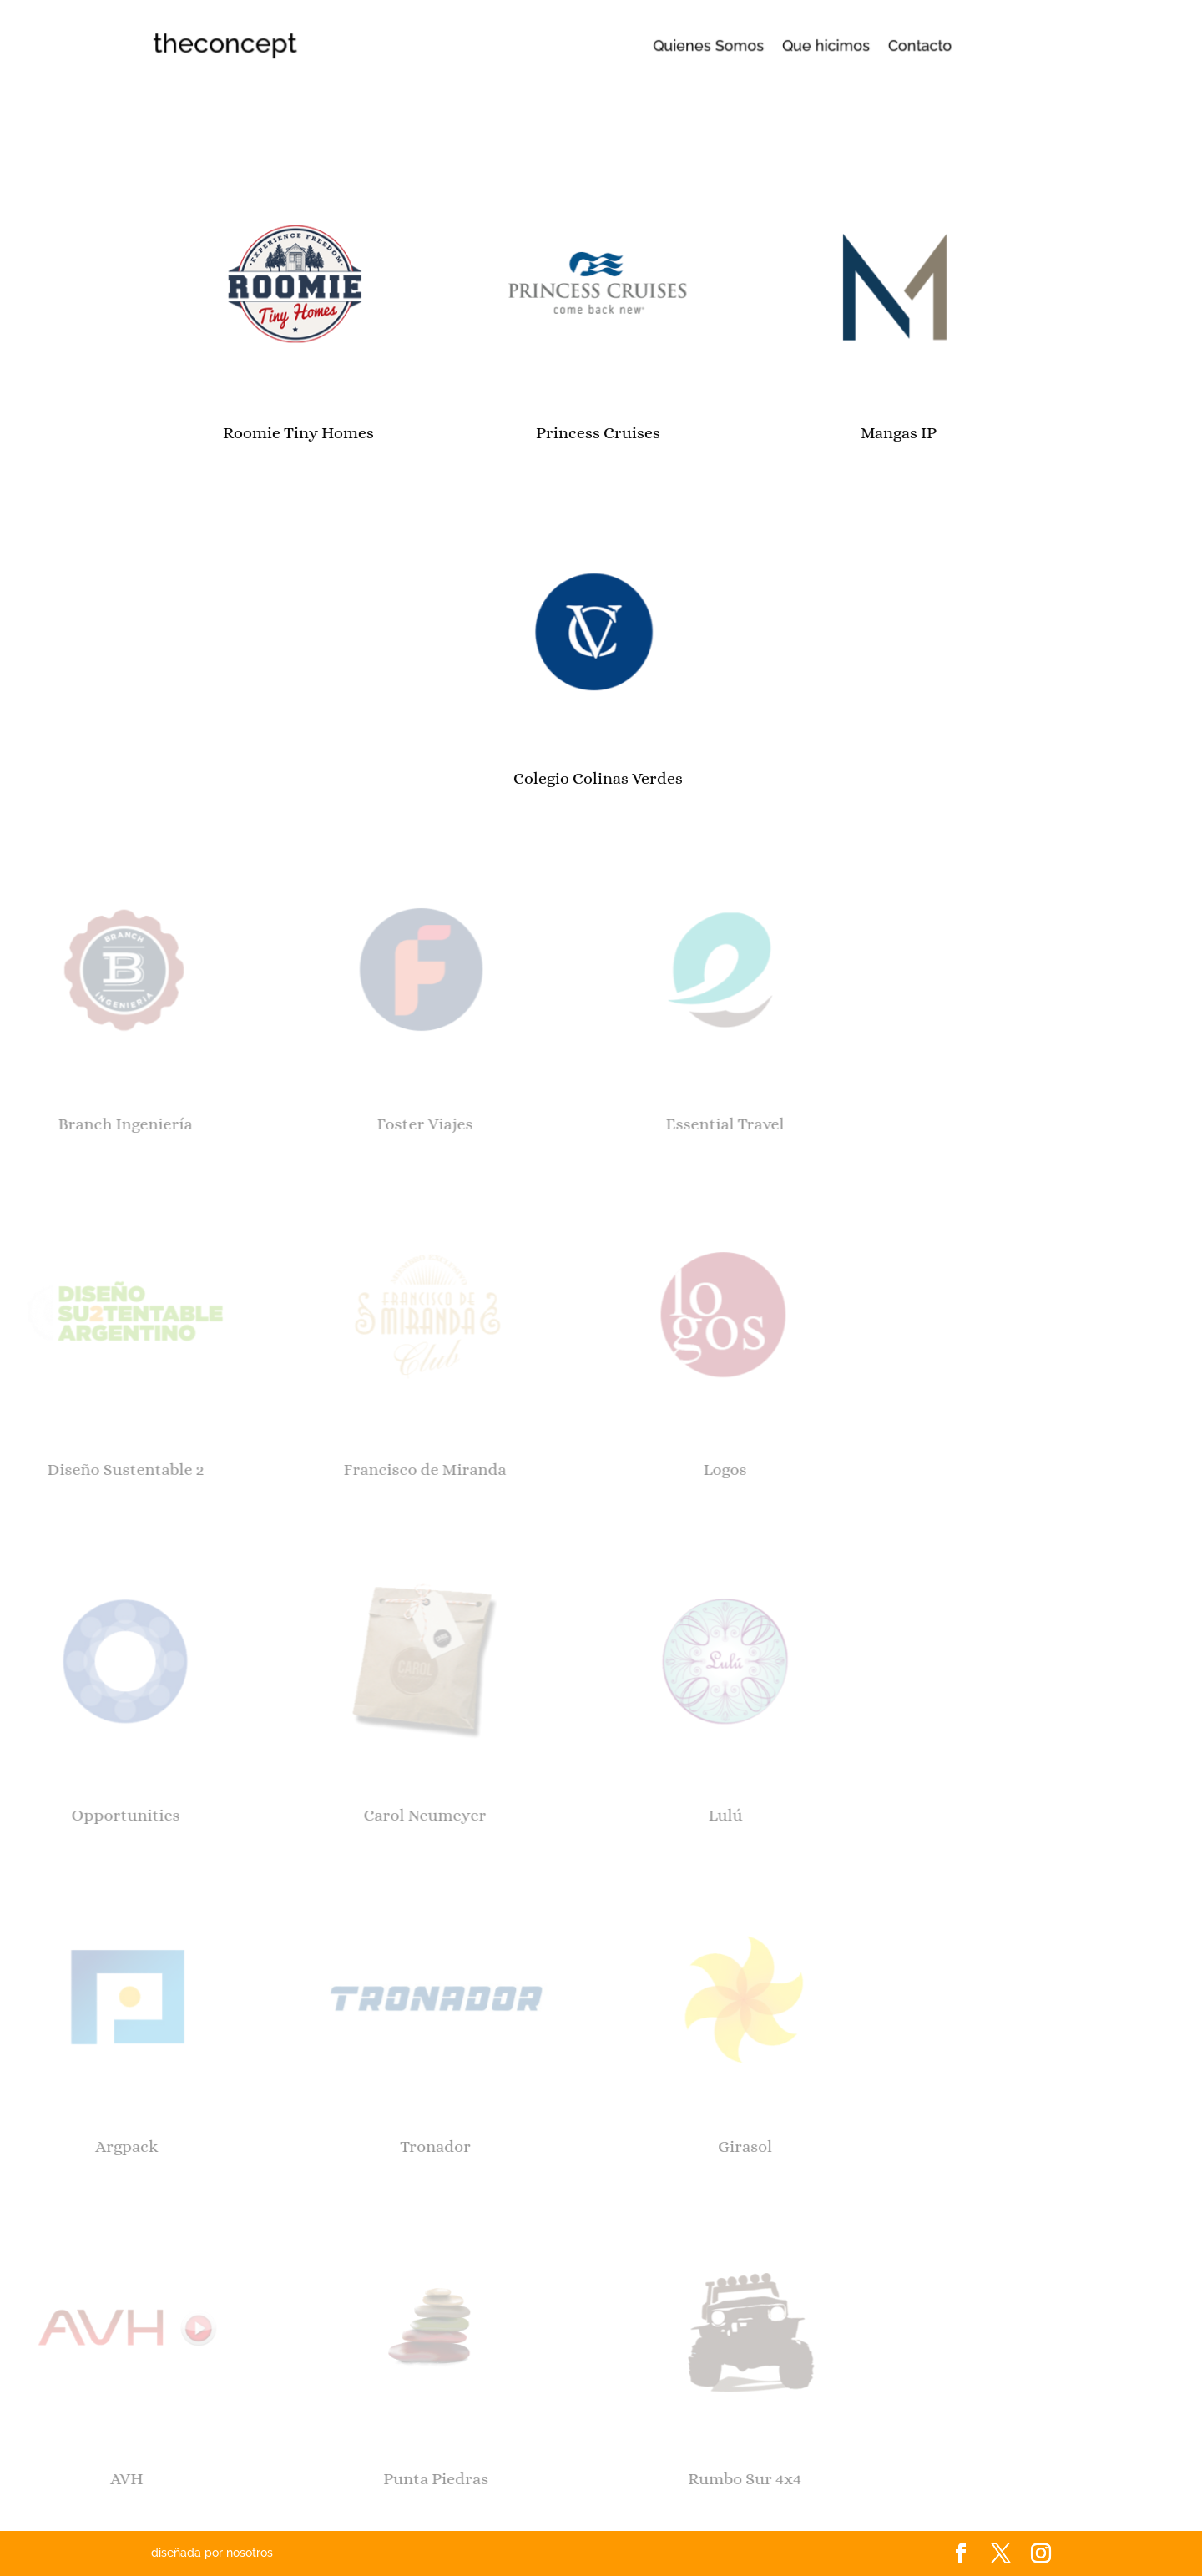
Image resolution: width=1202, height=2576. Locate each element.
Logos (607, 1469)
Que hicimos (781, 46)
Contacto (844, 46)
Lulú (607, 1815)
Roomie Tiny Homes (193, 432)
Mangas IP (793, 432)
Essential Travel (607, 1124)
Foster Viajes (307, 1124)
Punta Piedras (324, 2478)
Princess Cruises (494, 432)
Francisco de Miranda (306, 1469)
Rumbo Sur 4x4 (633, 2478)
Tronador (324, 2146)
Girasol (633, 2146)
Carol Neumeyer (306, 1815)
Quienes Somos (701, 46)
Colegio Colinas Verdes (493, 778)
